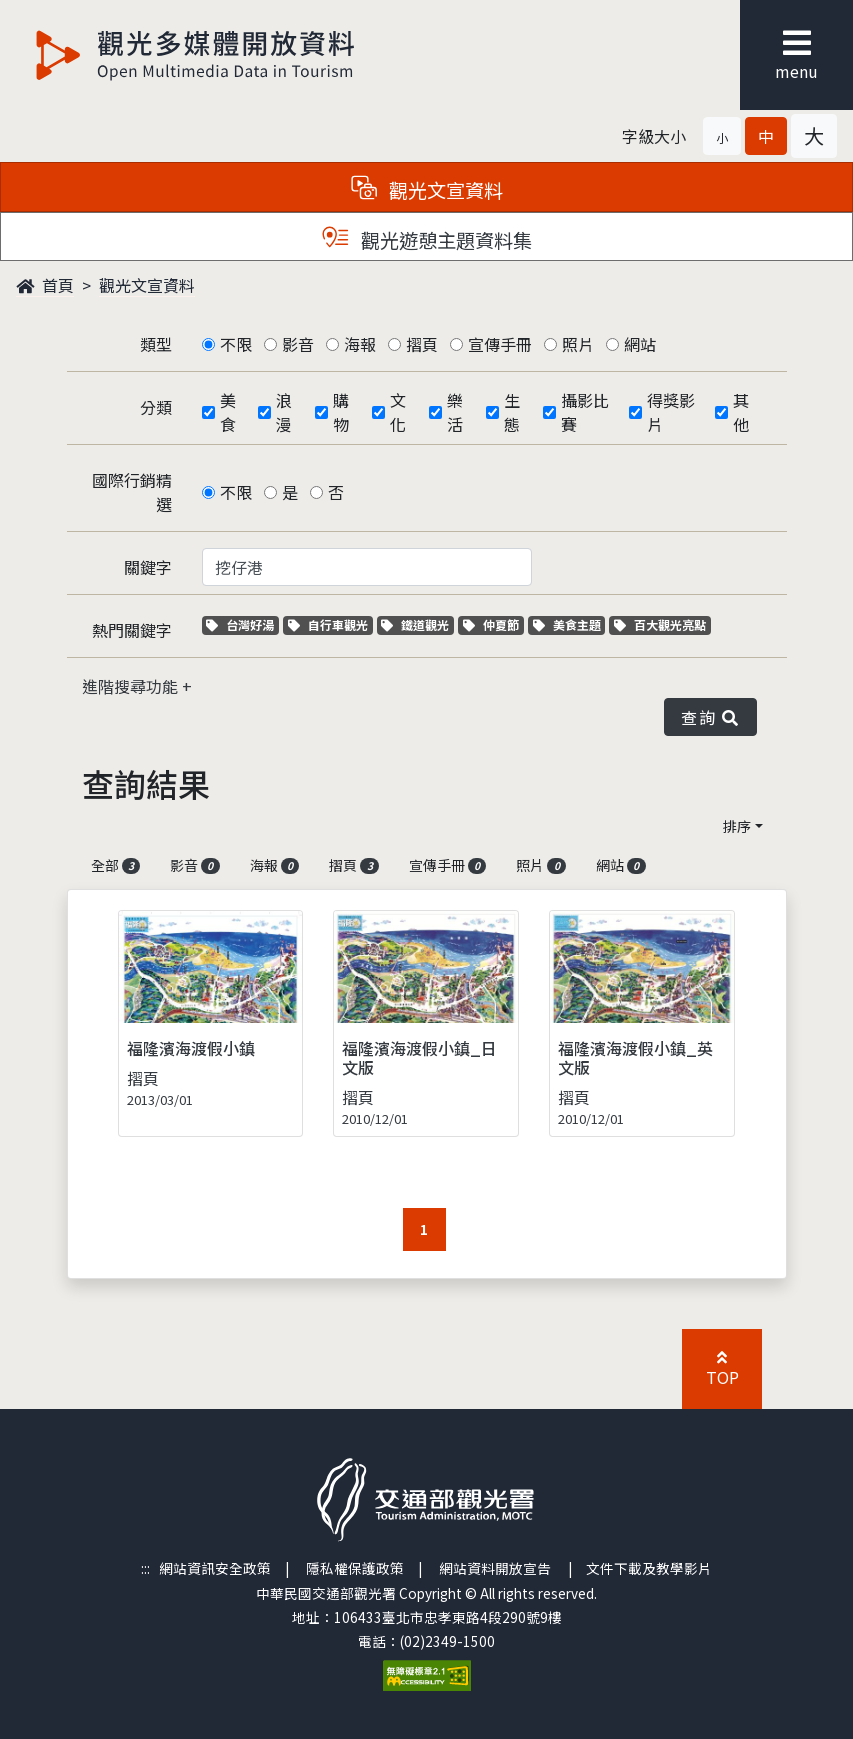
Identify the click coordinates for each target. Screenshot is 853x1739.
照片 (578, 344)
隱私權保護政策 (355, 1568)
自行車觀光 (328, 624)
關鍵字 (148, 567)
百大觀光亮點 (660, 624)
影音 (298, 344)
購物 (341, 412)
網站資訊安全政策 (215, 1568)
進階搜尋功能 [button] (132, 686)
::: (145, 1568)
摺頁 (422, 344)
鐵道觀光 (417, 624)
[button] (722, 136)
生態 (512, 412)
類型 (156, 344)
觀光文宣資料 (147, 285)
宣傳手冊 (500, 344)
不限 (236, 344)
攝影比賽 (585, 412)
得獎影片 (671, 412)
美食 (228, 412)
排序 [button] (737, 826)
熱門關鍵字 (132, 630)
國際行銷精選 (132, 492)
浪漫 (284, 412)
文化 (398, 412)
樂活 (455, 412)
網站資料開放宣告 (495, 1568)
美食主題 (569, 624)
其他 (741, 412)
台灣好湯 (242, 624)
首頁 (45, 285)
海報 (360, 344)
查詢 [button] (710, 717)
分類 (156, 407)
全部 (116, 865)
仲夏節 (493, 624)
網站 (640, 344)
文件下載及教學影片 (649, 1568)
